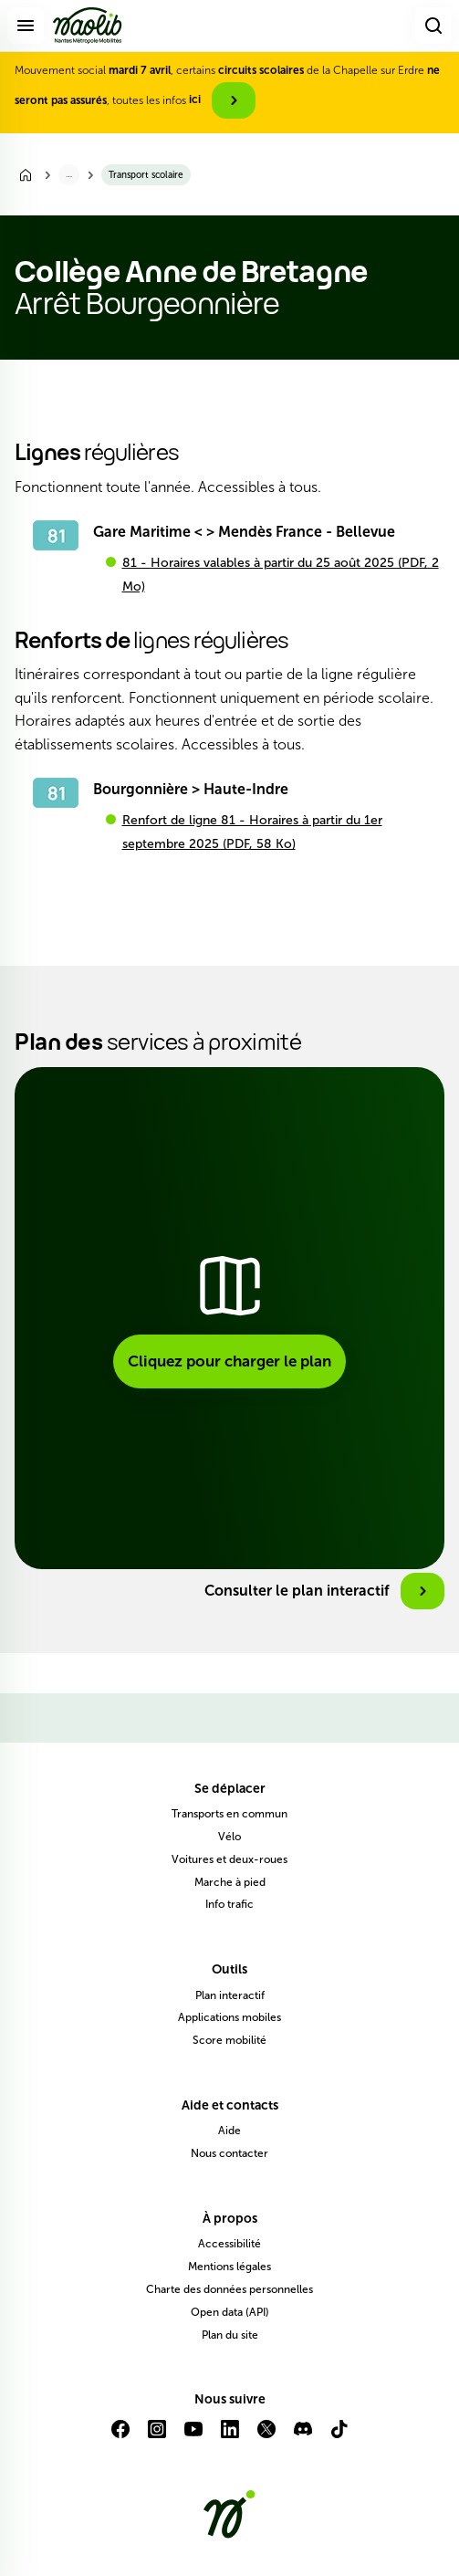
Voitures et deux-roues (229, 1859)
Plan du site (230, 2335)
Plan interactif (230, 1995)
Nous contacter (229, 2153)
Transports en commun (229, 1813)
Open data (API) (230, 2312)
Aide (229, 2130)
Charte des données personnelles (229, 2289)
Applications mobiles (229, 2017)
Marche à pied (230, 1882)
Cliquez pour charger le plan (229, 1361)
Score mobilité (229, 2040)
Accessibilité (229, 2243)
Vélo (229, 1836)
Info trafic (229, 1904)
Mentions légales (229, 2266)
